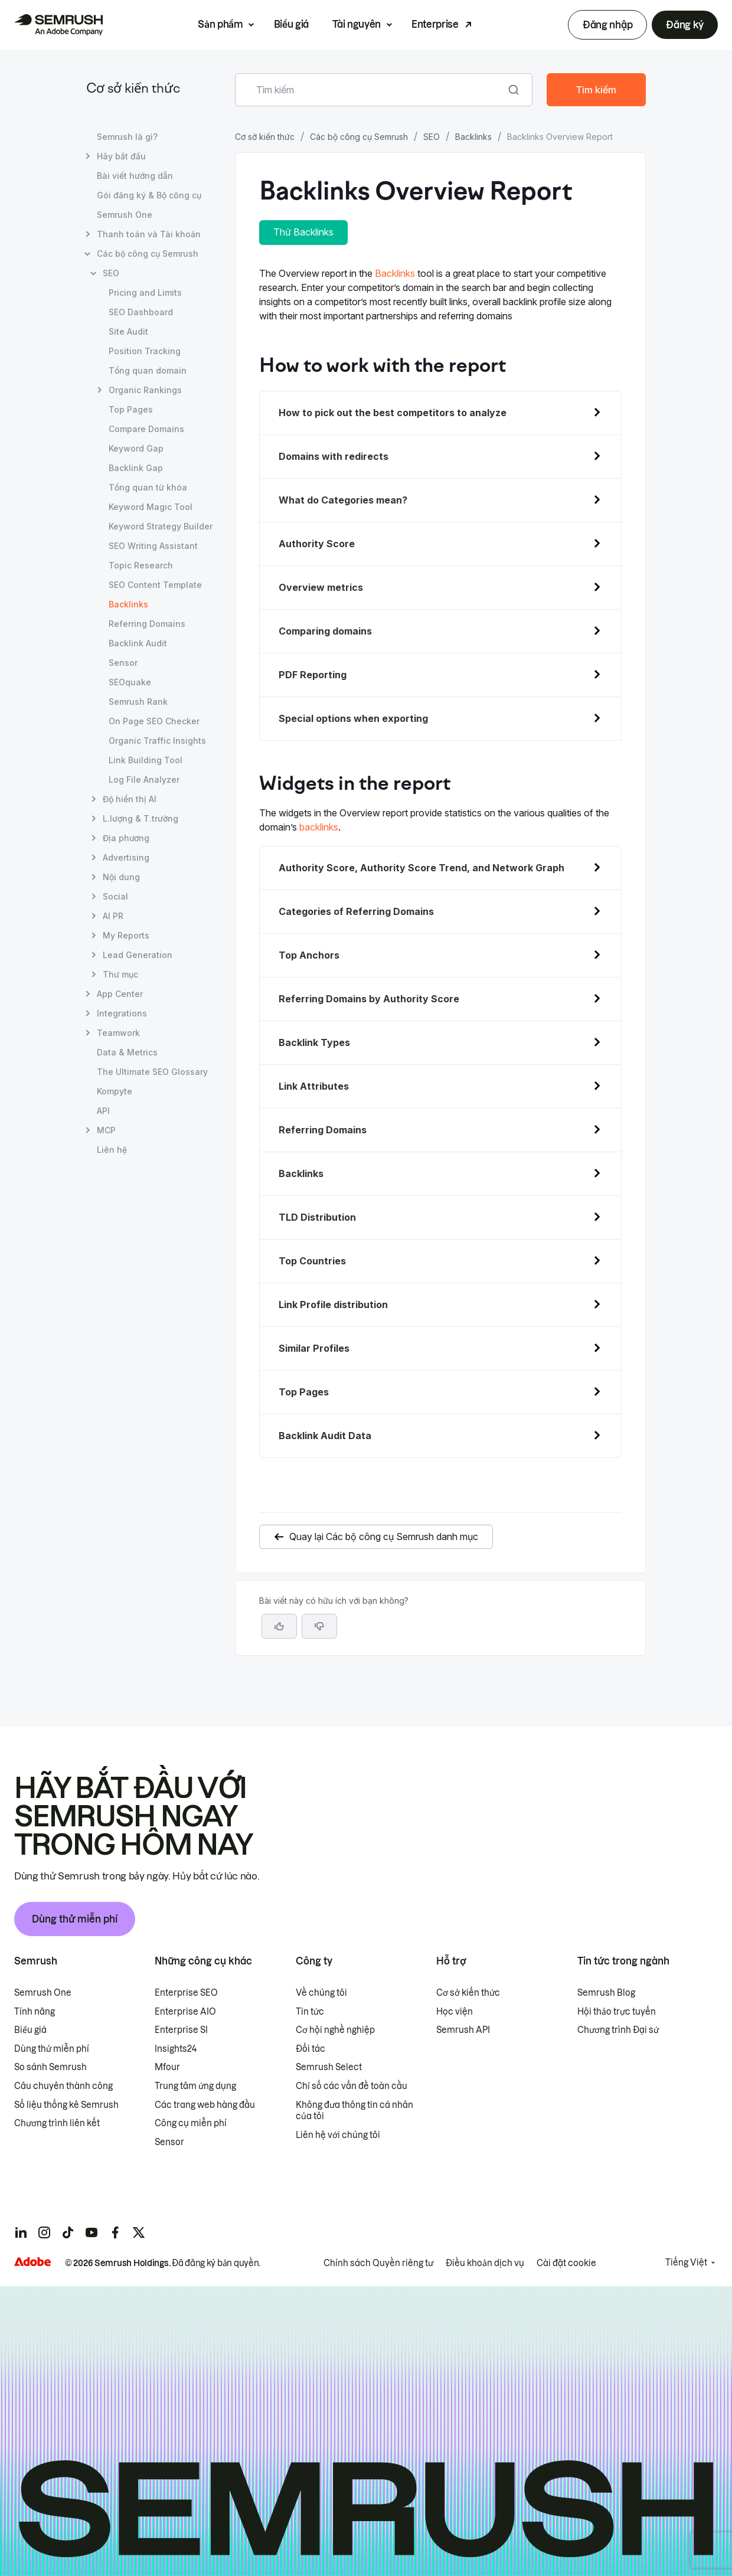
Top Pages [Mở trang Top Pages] (131, 409)
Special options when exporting (353, 718)
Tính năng (34, 2011)
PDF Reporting (313, 675)
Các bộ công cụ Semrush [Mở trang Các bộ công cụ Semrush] (147, 254)
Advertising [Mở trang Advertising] (126, 857)
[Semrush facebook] (115, 2232)
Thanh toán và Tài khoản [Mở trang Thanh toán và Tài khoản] (149, 234)
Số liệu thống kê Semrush (66, 2105)
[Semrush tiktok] (68, 2232)
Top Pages (304, 1392)
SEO (431, 137)
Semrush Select (329, 2067)
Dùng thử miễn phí (74, 1919)
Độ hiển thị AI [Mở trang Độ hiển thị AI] (129, 799)
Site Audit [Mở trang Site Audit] (128, 331)
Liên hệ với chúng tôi (338, 2135)
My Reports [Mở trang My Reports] (126, 935)
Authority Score (317, 544)
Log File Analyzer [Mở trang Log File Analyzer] (144, 779)
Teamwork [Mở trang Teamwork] (118, 1033)
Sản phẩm (220, 24)
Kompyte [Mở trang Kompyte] (114, 1091)
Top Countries (312, 1261)
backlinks (318, 827)
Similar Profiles (314, 1348)
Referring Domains (323, 1130)
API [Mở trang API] (103, 1111)
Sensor (169, 2142)
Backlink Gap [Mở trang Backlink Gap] (136, 468)
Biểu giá (291, 24)
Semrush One (42, 1993)
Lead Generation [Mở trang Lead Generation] (137, 955)
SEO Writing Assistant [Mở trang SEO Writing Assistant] (153, 546)
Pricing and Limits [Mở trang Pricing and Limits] (145, 292)
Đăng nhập (607, 24)
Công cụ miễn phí (191, 2123)
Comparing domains (325, 631)
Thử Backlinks (303, 232)
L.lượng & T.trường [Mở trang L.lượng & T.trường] (140, 818)
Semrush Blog (606, 1993)
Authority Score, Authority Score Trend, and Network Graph (421, 868)
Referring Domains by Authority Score (369, 999)
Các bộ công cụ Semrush (359, 137)
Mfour (167, 2067)
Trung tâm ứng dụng (195, 2086)
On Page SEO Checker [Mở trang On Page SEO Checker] (154, 721)
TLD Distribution (317, 1217)
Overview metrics (321, 587)
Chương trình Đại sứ (618, 2030)
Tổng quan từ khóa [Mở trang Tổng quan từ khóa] (148, 487)
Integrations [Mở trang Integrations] (122, 1013)
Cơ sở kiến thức (133, 89)
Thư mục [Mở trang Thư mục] (120, 974)
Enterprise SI (181, 2030)
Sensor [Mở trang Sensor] (123, 663)
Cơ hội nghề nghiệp (335, 2030)
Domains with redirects (333, 456)
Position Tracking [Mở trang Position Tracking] (145, 351)
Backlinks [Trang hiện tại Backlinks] (128, 604)
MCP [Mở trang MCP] (106, 1130)
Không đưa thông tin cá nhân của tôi (354, 2110)
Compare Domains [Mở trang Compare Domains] (146, 429)
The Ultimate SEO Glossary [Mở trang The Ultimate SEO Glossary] (152, 1072)
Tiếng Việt (686, 2262)
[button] (319, 1626)
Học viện (454, 2011)
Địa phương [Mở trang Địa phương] (126, 838)
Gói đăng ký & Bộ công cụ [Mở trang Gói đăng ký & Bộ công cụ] (149, 195)
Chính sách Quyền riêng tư (378, 2263)
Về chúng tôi (321, 1993)
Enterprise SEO (186, 1993)
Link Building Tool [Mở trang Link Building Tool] (145, 760)
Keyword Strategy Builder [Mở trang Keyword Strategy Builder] (161, 526)
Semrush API (463, 2030)
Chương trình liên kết (57, 2123)
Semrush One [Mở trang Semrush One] (124, 215)
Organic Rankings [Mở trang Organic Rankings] (145, 390)
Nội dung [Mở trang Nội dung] (121, 877)
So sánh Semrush (50, 2067)
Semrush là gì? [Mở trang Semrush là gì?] (127, 137)
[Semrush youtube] (91, 2232)
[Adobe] (32, 2261)
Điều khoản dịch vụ (485, 2263)
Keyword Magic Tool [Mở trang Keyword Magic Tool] (150, 507)
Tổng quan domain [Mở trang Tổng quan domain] (148, 370)
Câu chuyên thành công (63, 2086)
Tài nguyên (356, 24)
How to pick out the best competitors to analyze (392, 413)
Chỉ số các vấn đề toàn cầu (351, 2086)
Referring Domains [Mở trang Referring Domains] (147, 624)
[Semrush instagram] (44, 2232)
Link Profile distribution (333, 1304)
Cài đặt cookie (566, 2263)
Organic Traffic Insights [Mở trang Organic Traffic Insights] (157, 740)
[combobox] (370, 89)
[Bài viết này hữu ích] (279, 1626)
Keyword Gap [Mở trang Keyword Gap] (136, 448)
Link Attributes (314, 1086)
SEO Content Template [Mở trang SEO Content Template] (155, 585)
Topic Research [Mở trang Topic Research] (141, 565)
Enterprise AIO (185, 2011)
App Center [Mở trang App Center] (120, 994)
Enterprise (435, 24)
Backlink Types (314, 1042)
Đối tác (310, 2049)
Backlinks (473, 137)
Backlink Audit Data (325, 1435)
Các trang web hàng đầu (205, 2105)
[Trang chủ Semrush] (58, 24)
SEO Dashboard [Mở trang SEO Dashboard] (141, 312)
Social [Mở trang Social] (115, 896)
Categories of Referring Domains (356, 911)
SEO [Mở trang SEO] (111, 273)
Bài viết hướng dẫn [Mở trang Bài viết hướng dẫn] (135, 176)
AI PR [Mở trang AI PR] (113, 916)
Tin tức (310, 2011)
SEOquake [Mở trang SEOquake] (130, 682)
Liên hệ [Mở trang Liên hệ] (112, 1150)
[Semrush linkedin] (20, 2232)
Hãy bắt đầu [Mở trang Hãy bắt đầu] (121, 156)
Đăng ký (685, 24)
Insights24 (176, 2049)
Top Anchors (309, 955)
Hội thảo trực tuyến (616, 2011)
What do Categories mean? (343, 500)
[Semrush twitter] (139, 2232)
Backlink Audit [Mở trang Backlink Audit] (138, 643)
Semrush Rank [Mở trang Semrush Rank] (138, 702)
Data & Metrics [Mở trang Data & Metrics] (127, 1052)
